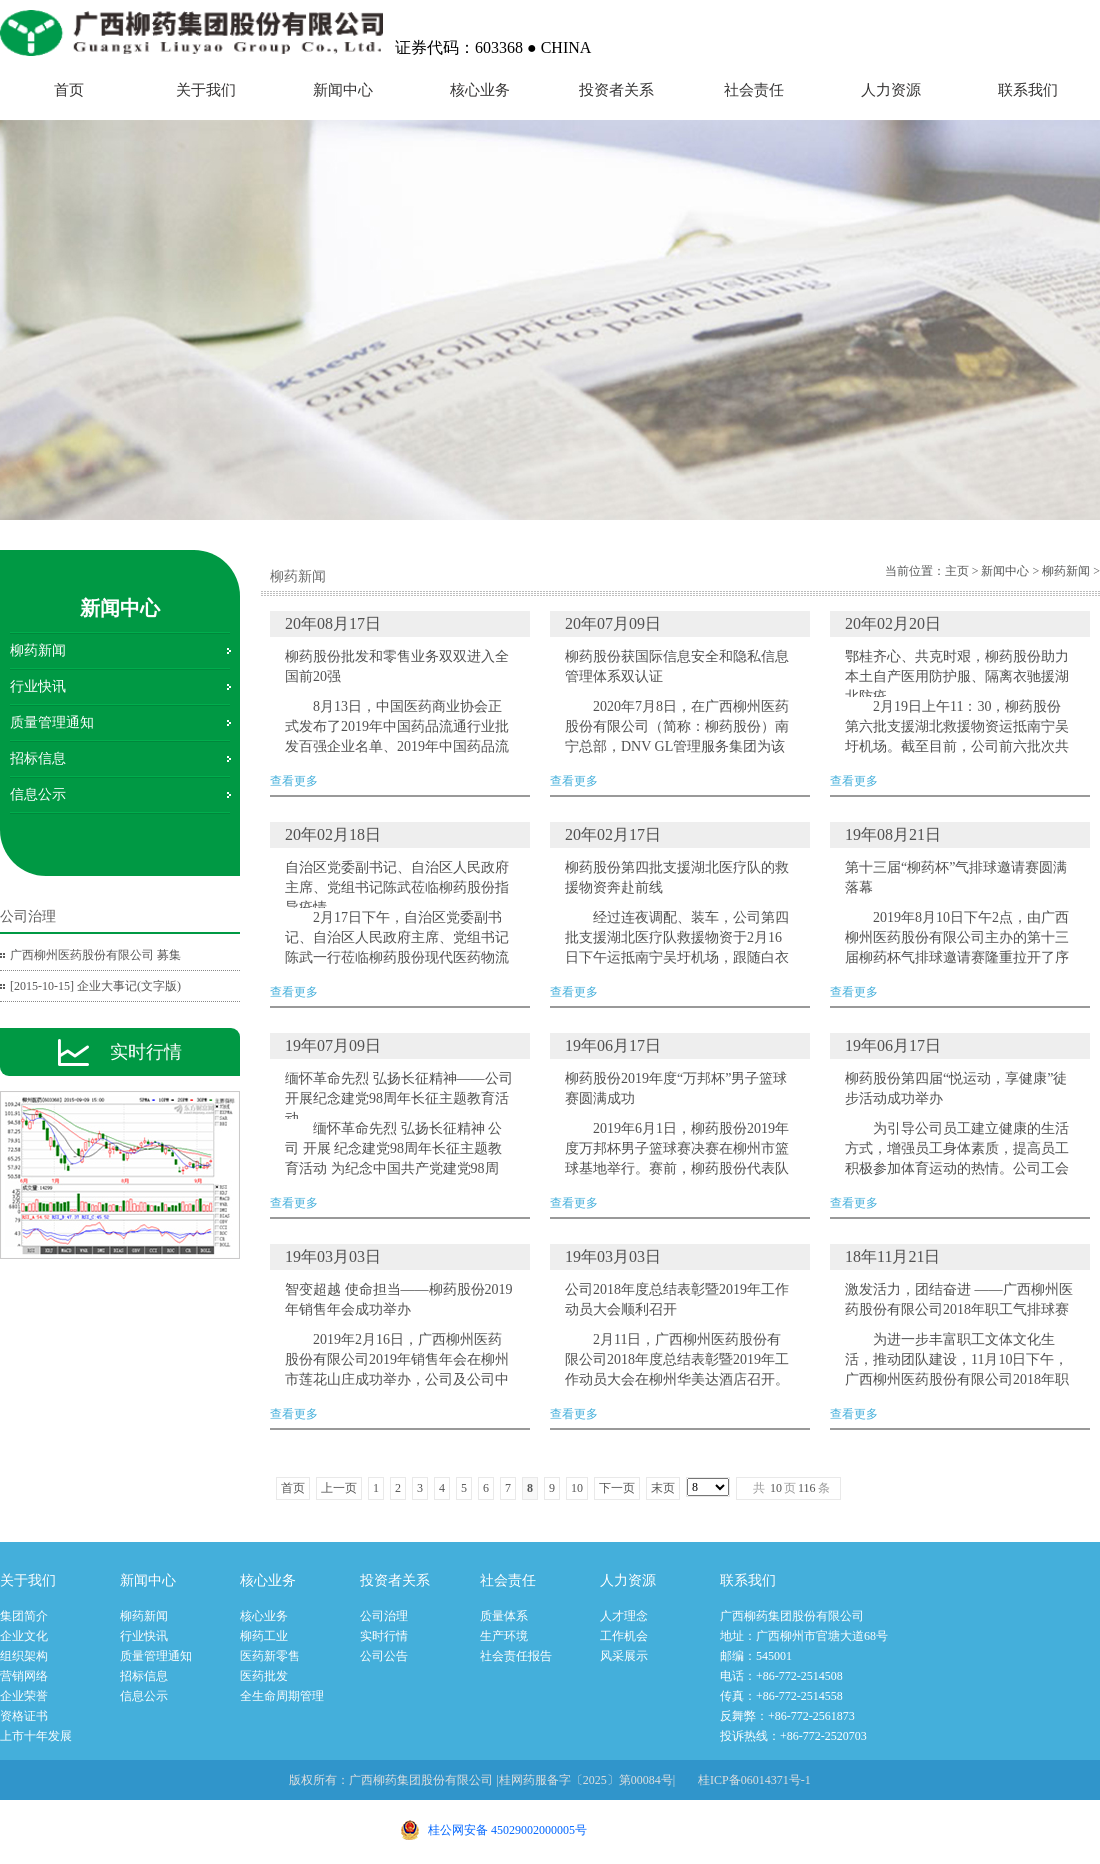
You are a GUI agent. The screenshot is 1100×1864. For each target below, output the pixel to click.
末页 (663, 1488)
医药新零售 (270, 1656)
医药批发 (264, 1676)
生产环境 (504, 1636)
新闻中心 (343, 90)
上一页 (339, 1488)
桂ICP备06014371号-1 (754, 1780)
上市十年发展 (36, 1736)
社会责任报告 (516, 1656)
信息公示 (38, 794)
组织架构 (24, 1656)
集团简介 (24, 1616)
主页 (957, 571)
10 (577, 1488)
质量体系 (504, 1616)
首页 (69, 90)
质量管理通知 (52, 722)
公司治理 (384, 1616)
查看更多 (400, 699)
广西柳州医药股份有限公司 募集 (95, 955)
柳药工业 (264, 1636)
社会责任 (754, 90)
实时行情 (384, 1636)
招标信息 (38, 758)
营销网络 (24, 1676)
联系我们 (1028, 90)
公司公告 (384, 1656)
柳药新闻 (38, 650)
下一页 (617, 1488)
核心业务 (480, 90)
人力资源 (891, 90)
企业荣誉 (24, 1696)
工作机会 (624, 1636)
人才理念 (624, 1616)
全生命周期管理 (282, 1696)
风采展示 (624, 1656)
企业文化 (24, 1636)
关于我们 (206, 90)
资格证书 (24, 1716)
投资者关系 (616, 90)
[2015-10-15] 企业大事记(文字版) (95, 986)
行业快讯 (38, 686)
